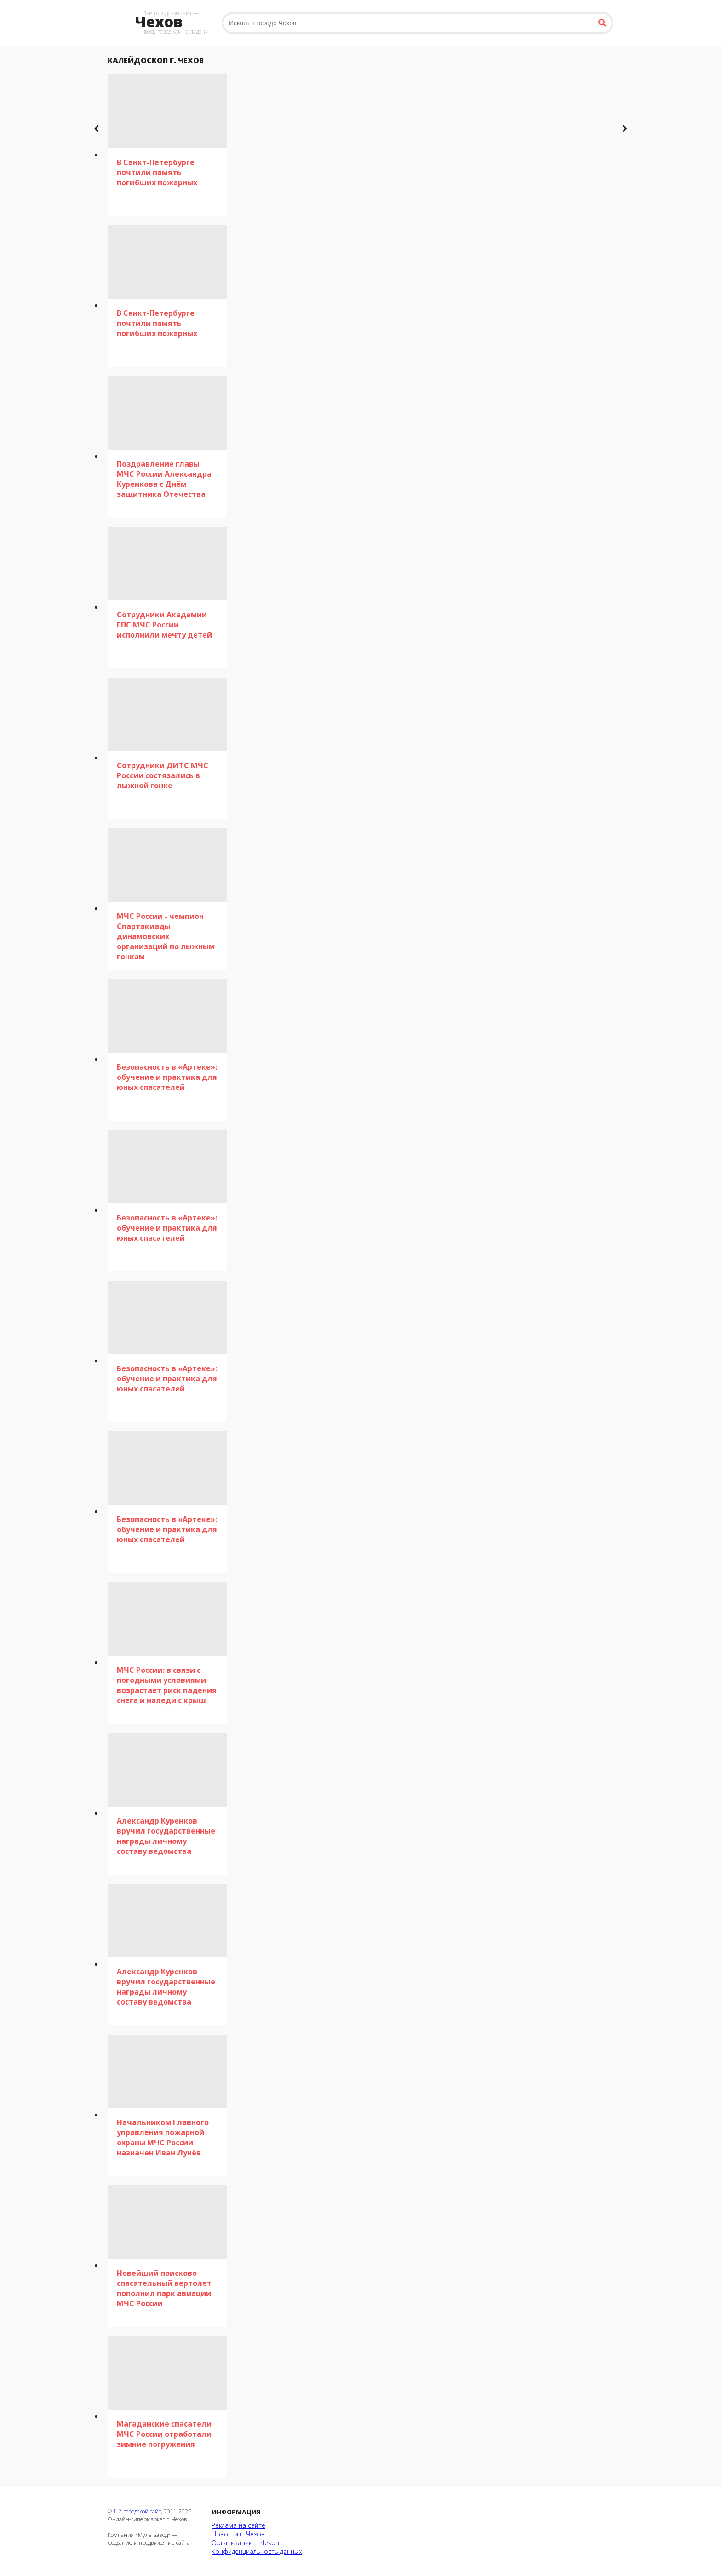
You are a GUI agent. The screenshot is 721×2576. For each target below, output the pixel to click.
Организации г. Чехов (245, 2542)
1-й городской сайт (137, 2511)
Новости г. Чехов (238, 2534)
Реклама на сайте (238, 2525)
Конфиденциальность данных (257, 2551)
